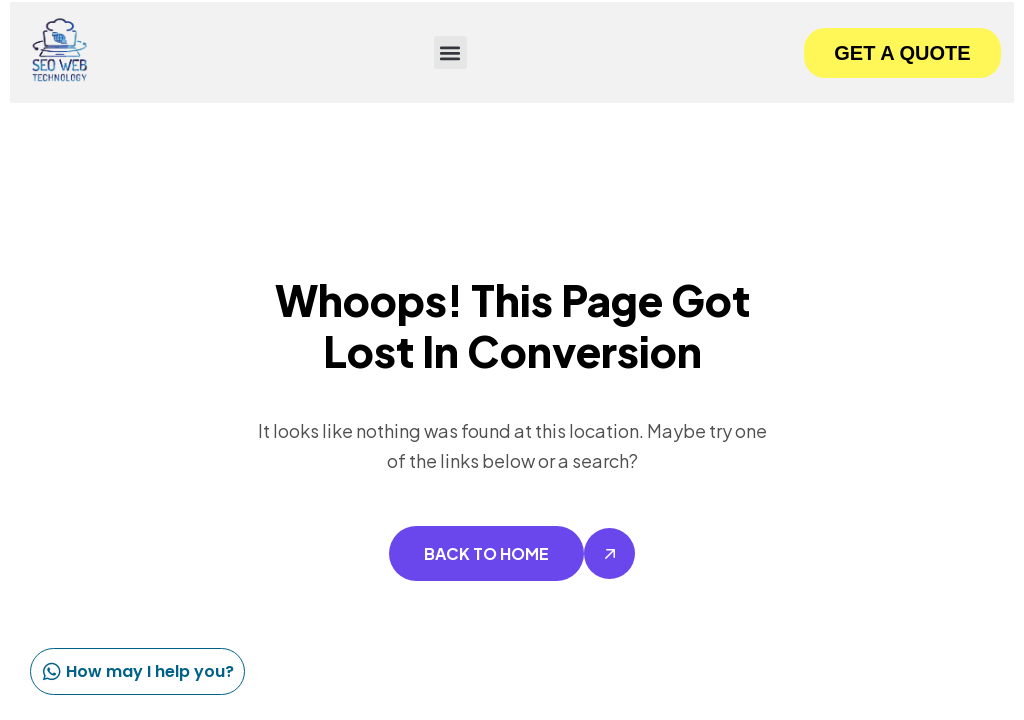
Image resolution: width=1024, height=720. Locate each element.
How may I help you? (135, 671)
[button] (450, 52)
